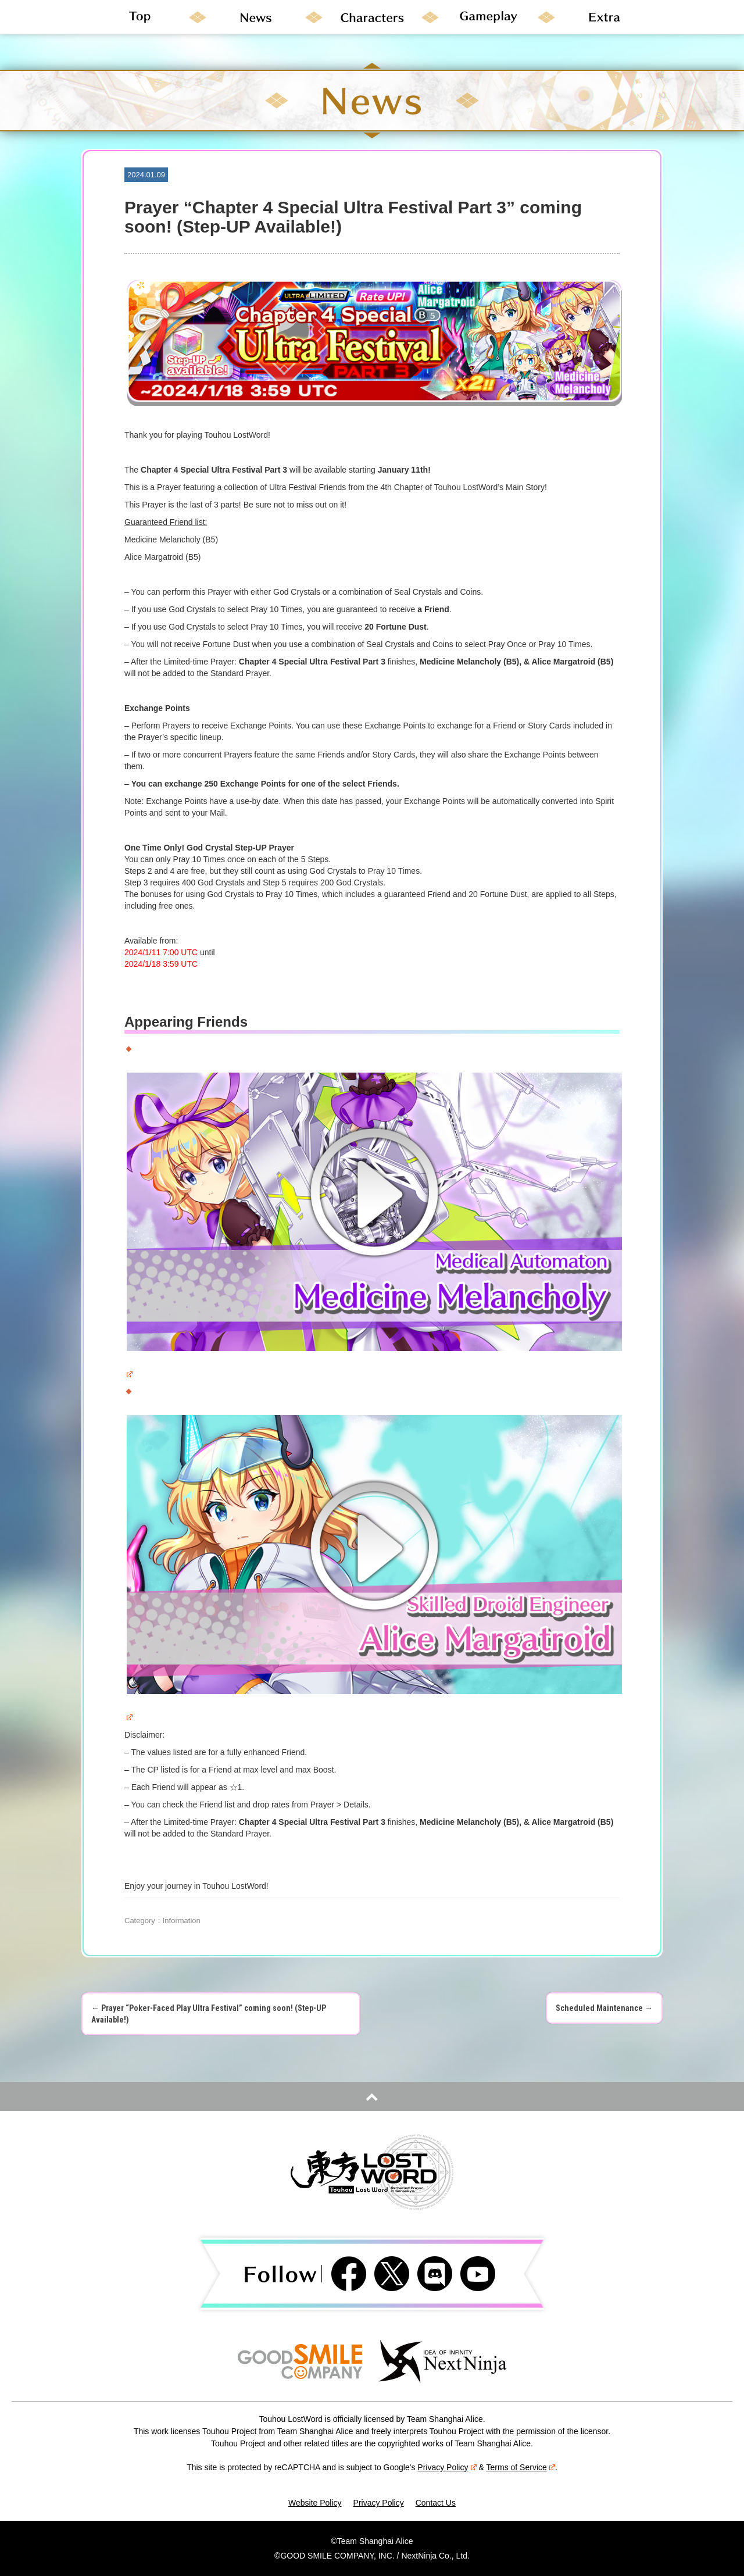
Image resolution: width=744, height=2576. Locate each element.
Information (182, 1920)
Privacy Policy (446, 2467)
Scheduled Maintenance (604, 2008)
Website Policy (315, 2502)
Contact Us (436, 2502)
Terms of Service (521, 2467)
